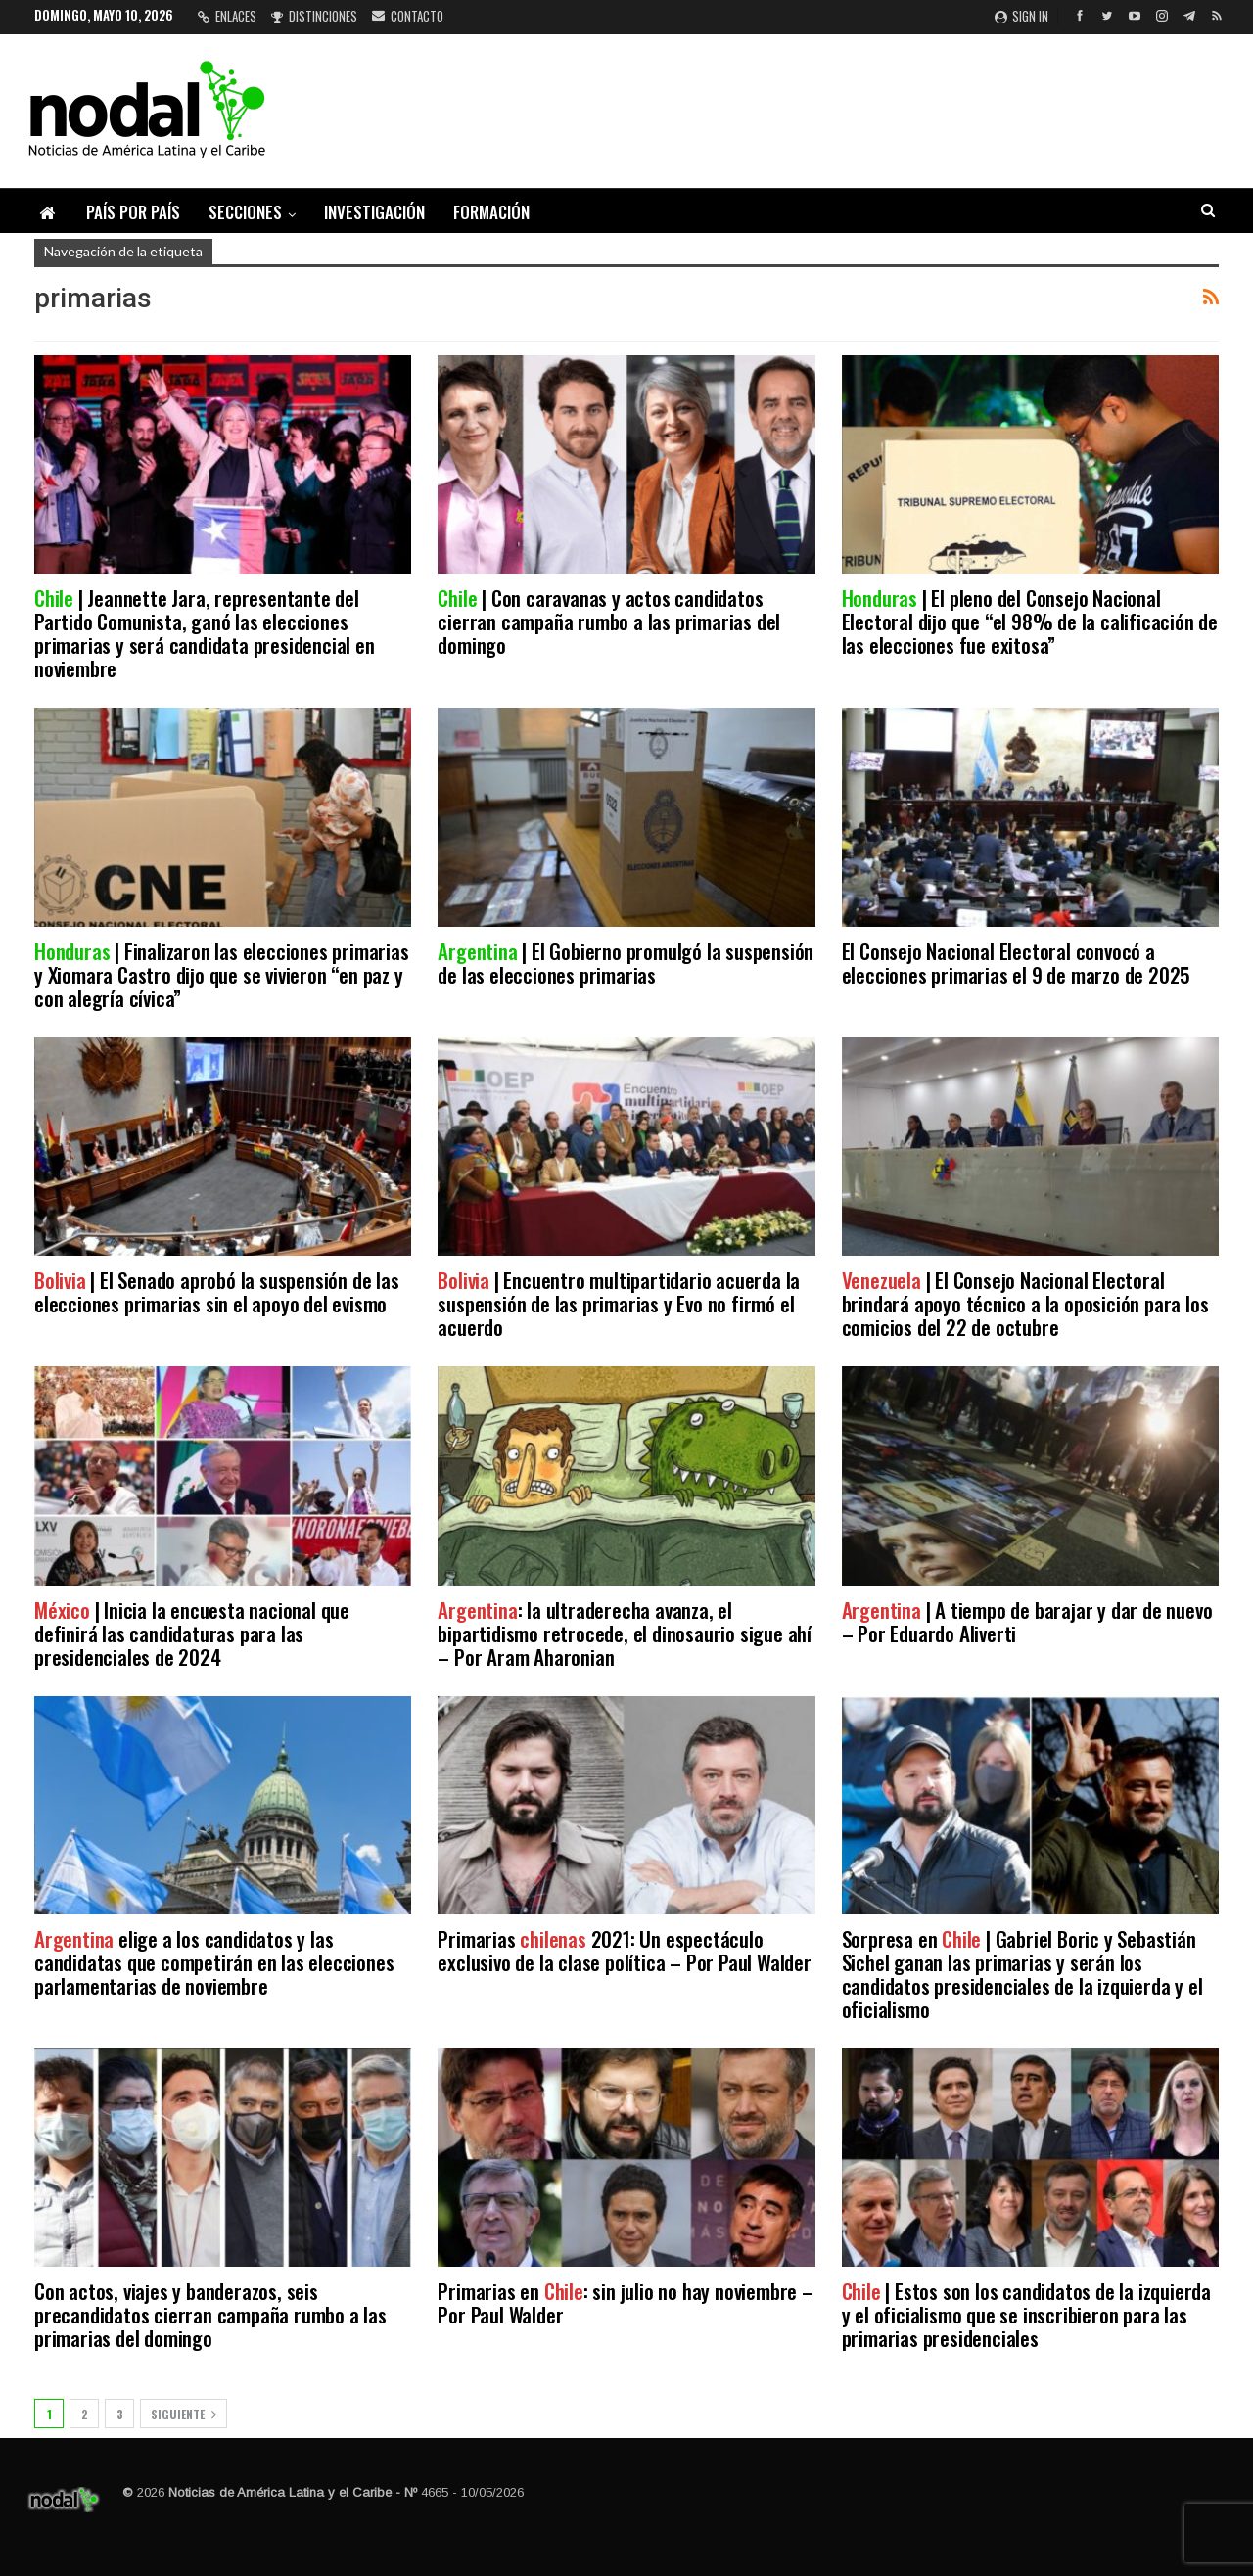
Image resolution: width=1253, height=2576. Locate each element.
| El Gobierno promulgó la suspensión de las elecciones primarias (625, 962)
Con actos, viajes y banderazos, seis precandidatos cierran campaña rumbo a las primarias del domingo (210, 2314)
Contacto (407, 15)
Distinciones (314, 15)
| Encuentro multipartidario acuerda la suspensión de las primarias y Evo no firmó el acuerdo (619, 1303)
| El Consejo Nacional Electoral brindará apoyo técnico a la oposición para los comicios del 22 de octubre (1025, 1303)
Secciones (245, 212)
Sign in (1021, 15)
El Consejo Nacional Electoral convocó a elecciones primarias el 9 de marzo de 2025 (1016, 962)
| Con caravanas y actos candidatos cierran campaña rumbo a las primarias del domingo (609, 621)
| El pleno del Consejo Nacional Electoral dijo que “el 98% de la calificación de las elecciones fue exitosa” (1030, 621)
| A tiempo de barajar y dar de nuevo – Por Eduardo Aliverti (1027, 1621)
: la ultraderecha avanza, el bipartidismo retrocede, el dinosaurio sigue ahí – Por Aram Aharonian (625, 1633)
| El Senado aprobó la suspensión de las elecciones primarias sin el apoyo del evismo (216, 1291)
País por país (133, 212)
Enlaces (227, 15)
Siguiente (183, 2414)
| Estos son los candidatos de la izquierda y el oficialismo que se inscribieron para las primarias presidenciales (1026, 2314)
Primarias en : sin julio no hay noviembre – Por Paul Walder (625, 2302)
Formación (491, 212)
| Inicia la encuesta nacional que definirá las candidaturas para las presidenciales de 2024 (191, 1633)
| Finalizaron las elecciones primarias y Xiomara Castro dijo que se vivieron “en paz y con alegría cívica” (221, 974)
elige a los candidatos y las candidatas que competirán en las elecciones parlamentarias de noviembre (214, 1962)
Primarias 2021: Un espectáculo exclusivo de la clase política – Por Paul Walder (624, 1950)
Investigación (374, 212)
